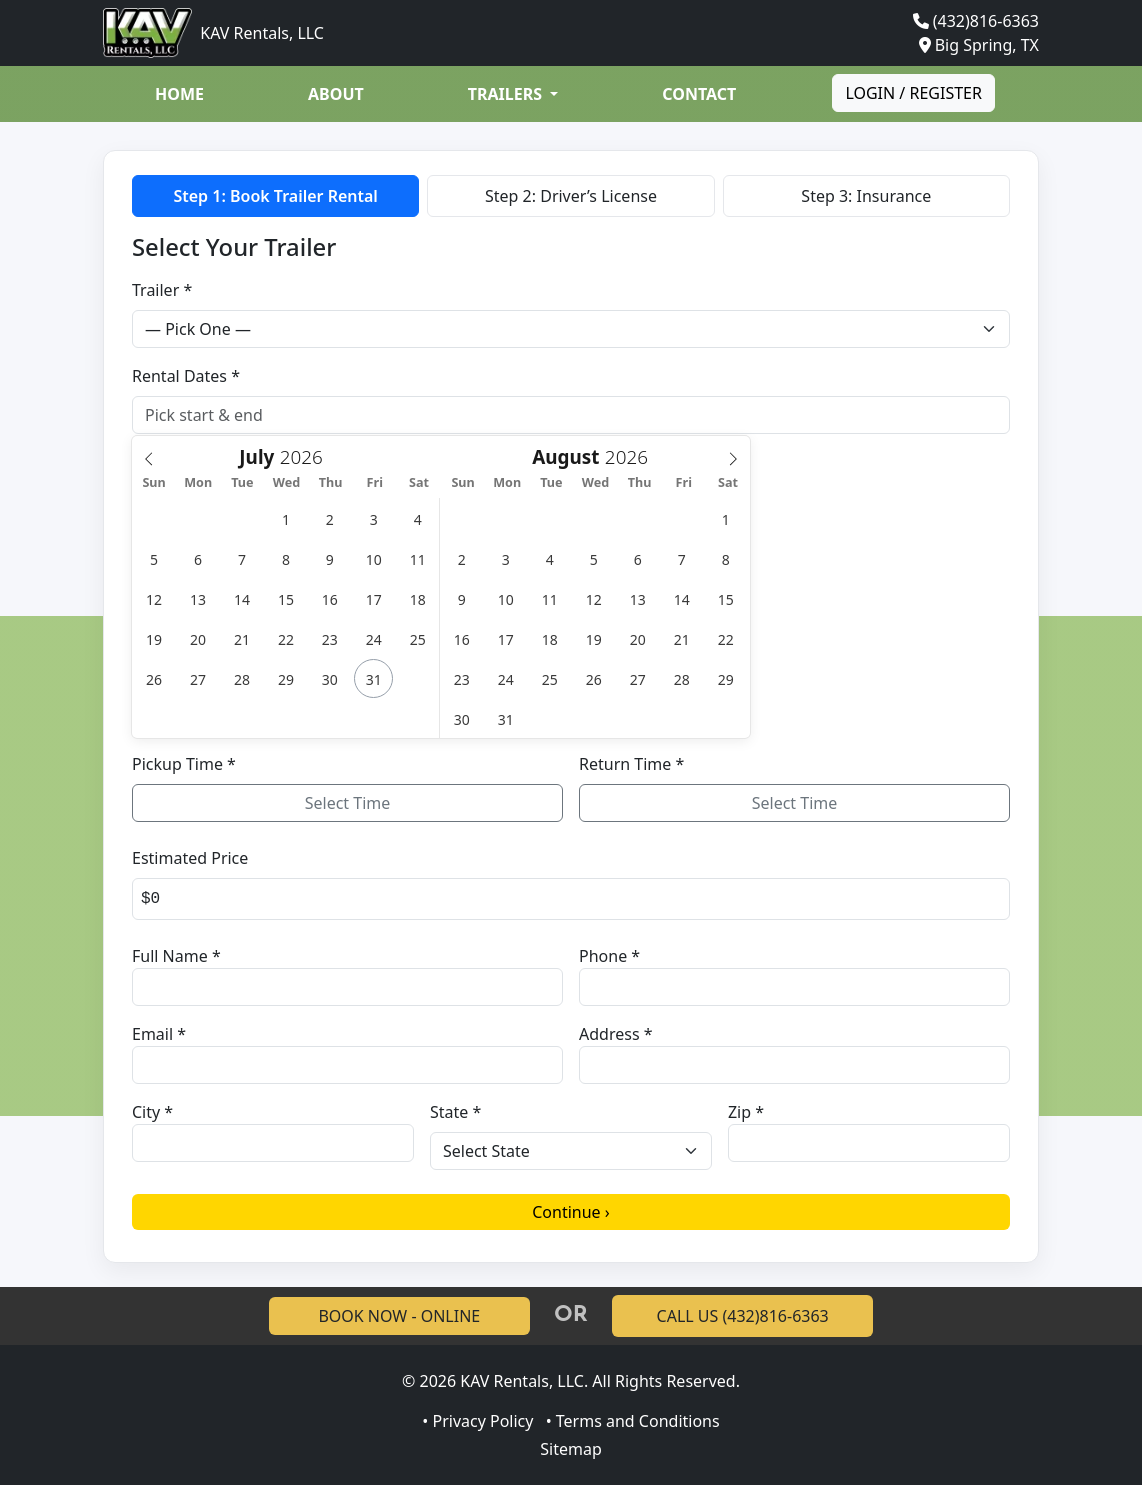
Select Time (348, 803)
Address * (616, 1034)
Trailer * (162, 290)
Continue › (571, 1212)
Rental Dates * (186, 376)
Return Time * (631, 764)
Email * (159, 1034)
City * (152, 1112)
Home (179, 94)
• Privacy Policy (477, 1421)
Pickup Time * (184, 764)
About (336, 94)
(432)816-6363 (986, 21)
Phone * (609, 956)
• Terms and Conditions (633, 1421)
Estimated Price (190, 858)
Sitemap (571, 1449)
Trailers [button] (507, 94)
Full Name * (176, 956)
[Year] (306, 456)
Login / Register (913, 93)
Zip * (746, 1112)
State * (455, 1112)
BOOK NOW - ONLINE (399, 1316)
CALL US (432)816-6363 (743, 1316)
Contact (699, 94)
